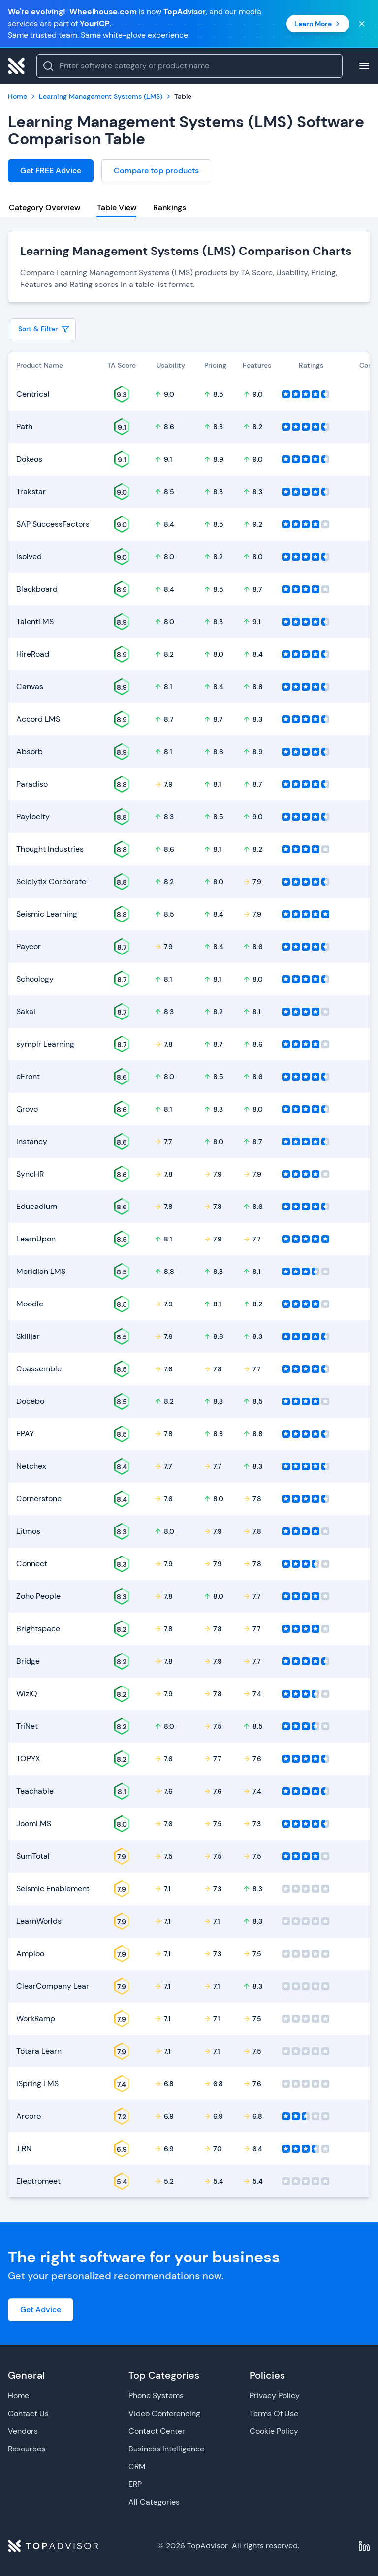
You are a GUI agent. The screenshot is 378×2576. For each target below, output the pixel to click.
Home (18, 2395)
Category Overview (44, 207)
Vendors (23, 2431)
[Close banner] (361, 23)
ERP (135, 2484)
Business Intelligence (166, 2449)
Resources (26, 2449)
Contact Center (156, 2431)
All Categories (154, 2502)
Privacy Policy (275, 2395)
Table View (116, 207)
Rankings (169, 207)
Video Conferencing (164, 2413)
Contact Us (28, 2413)
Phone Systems (156, 2395)
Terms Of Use (274, 2413)
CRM (137, 2466)
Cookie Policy (274, 2431)
